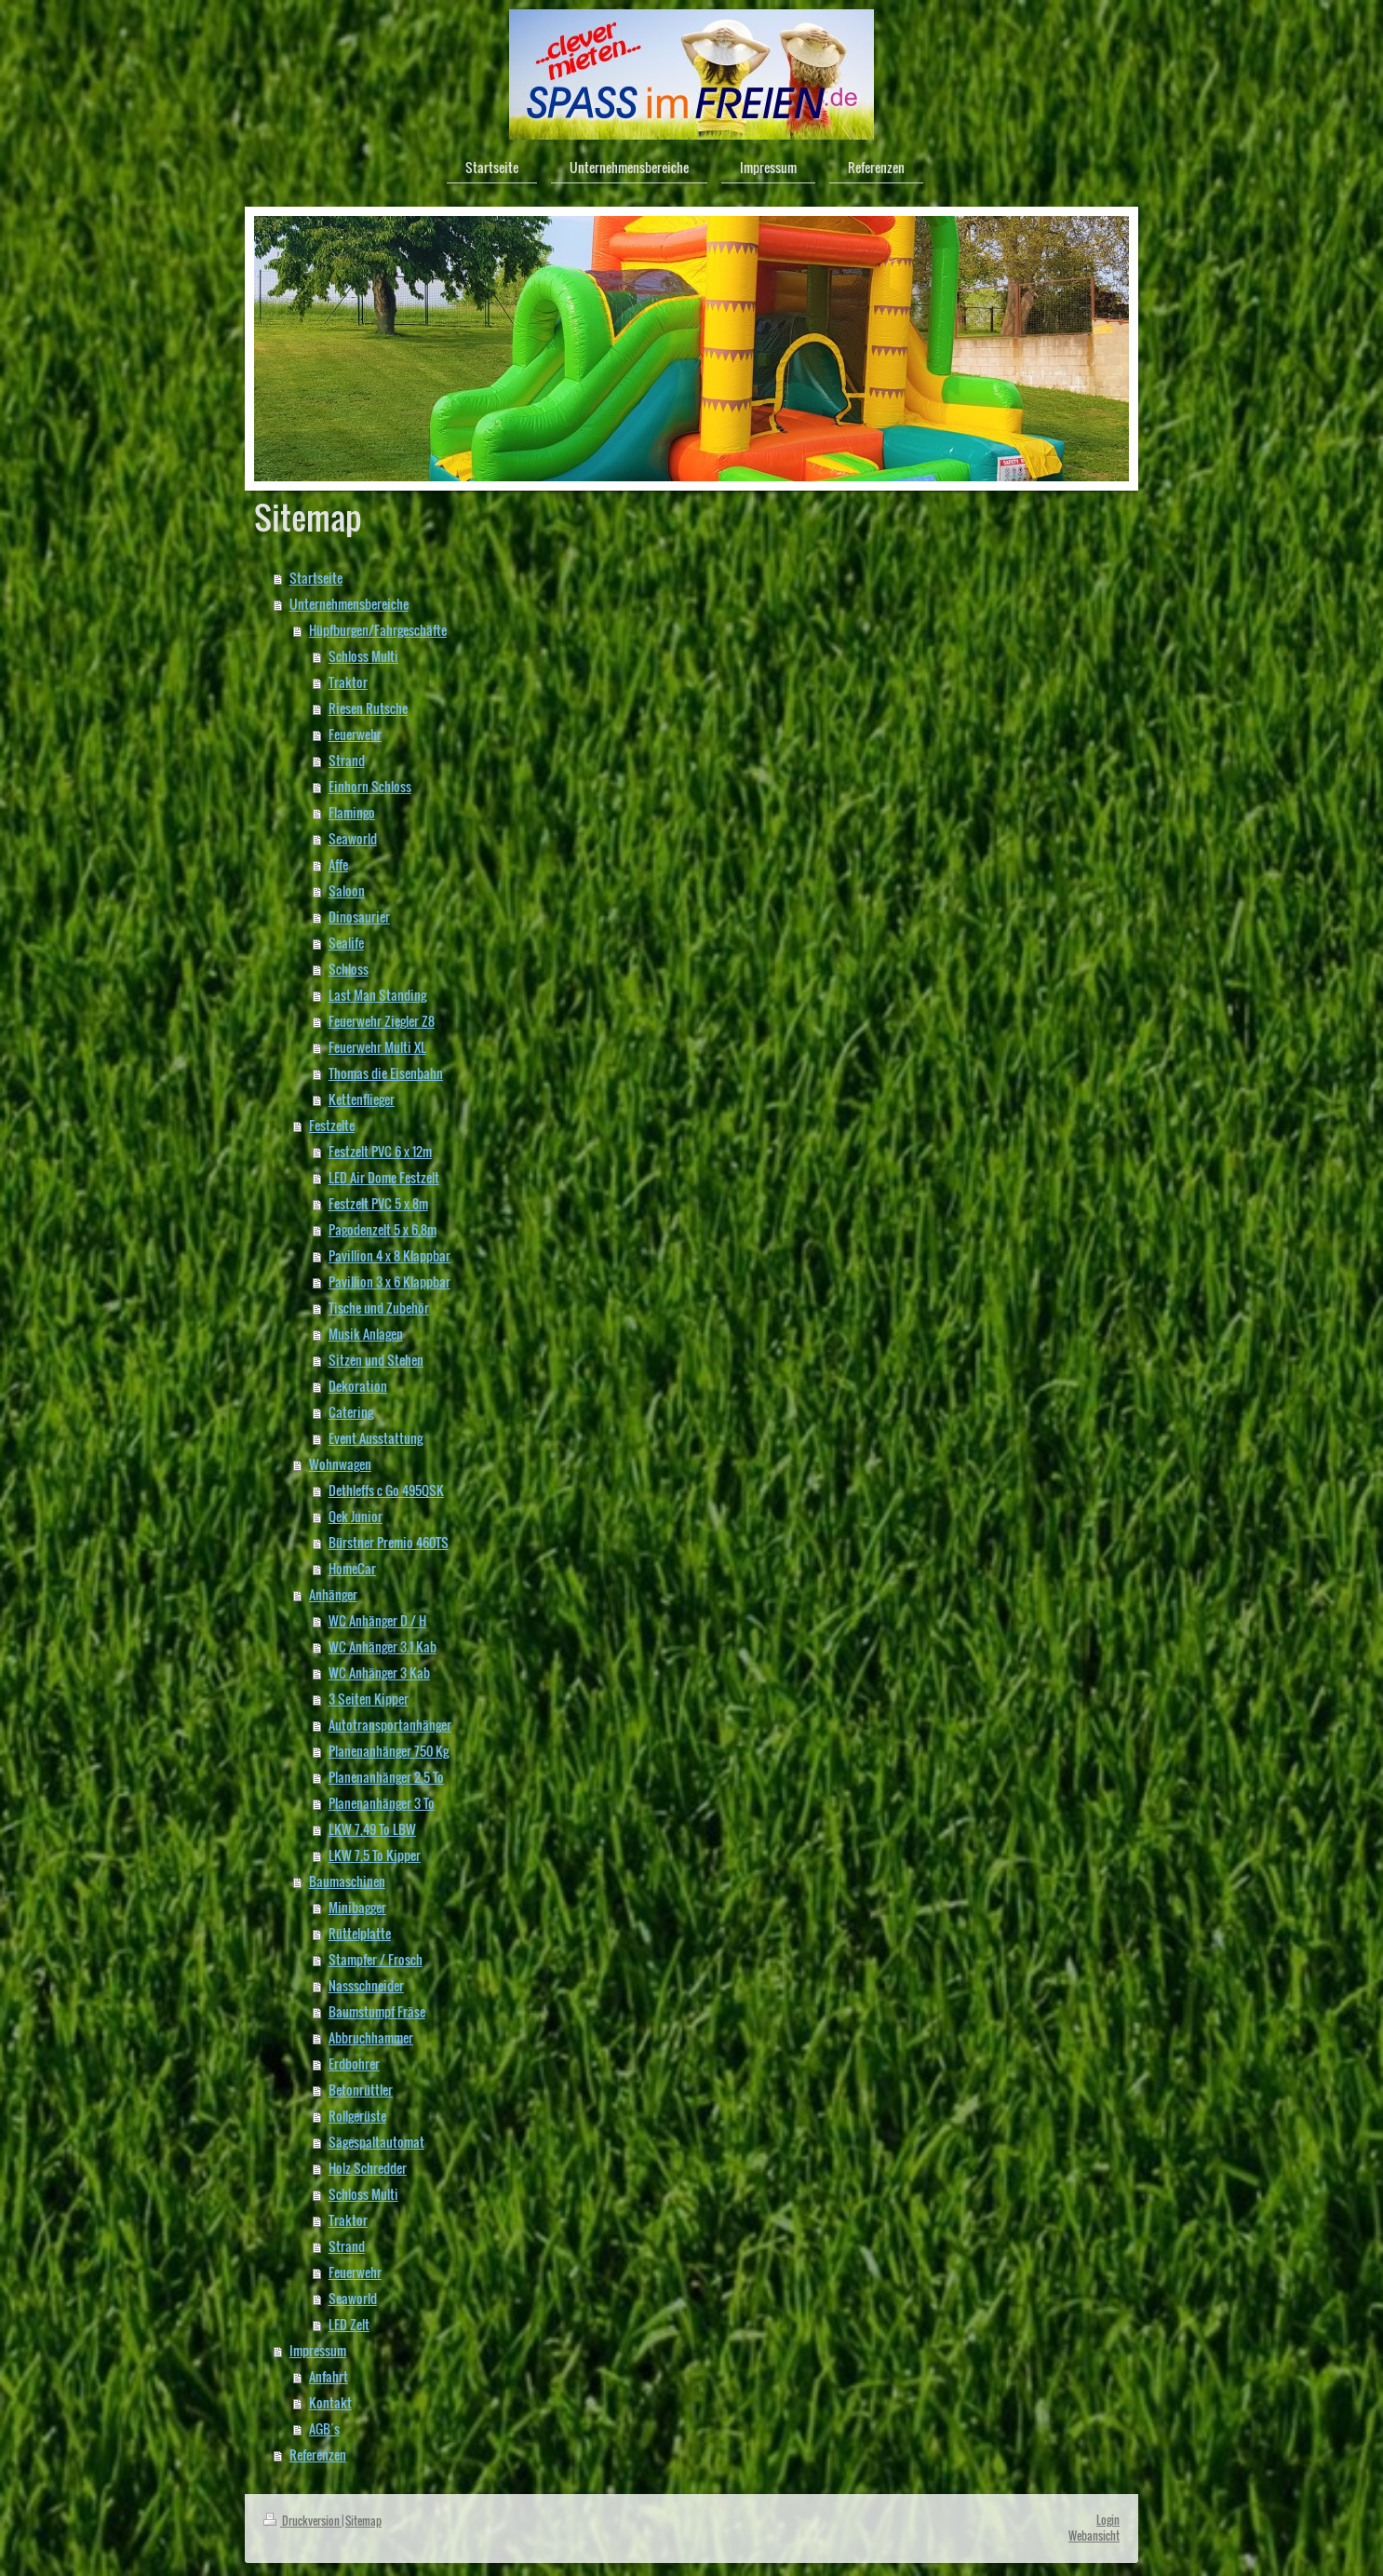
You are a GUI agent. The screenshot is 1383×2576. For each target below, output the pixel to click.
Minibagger (357, 1907)
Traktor (348, 682)
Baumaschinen (347, 1881)
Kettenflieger (362, 1099)
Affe (338, 864)
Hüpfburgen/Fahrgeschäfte (378, 630)
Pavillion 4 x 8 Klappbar (389, 1255)
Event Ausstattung (376, 1438)
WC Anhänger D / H (377, 1620)
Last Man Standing (377, 995)
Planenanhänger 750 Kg (389, 1750)
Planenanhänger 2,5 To (386, 1777)
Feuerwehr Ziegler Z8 (382, 1021)
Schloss (349, 968)
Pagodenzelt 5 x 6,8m (382, 1229)
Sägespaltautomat (376, 2141)
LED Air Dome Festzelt (384, 1177)
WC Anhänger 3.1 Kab (382, 1646)
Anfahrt (328, 2376)
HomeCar (352, 1568)
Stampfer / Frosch (376, 1959)
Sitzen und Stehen (376, 1359)
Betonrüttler (361, 2089)
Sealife (346, 942)
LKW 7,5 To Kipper (375, 1855)
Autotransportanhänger (390, 1724)
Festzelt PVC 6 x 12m (380, 1151)
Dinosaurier (359, 916)
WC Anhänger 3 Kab (379, 1672)
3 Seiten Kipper (369, 1698)
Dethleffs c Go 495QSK (386, 1490)
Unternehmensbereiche (349, 604)
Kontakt (330, 2402)
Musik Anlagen (366, 1333)
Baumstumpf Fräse (377, 2011)
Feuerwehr (355, 734)
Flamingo (352, 812)
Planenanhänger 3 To (382, 1803)
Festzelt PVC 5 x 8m (378, 1203)
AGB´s (324, 2428)
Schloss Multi (363, 656)
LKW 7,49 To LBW (372, 1829)
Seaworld (353, 838)
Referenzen (317, 2454)
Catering (351, 1412)
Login (1108, 2520)
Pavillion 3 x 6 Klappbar (389, 1281)
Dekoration (358, 1386)
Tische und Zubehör (379, 1307)
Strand (347, 760)
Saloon (347, 890)
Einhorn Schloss (370, 786)
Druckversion (302, 2521)
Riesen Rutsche (368, 708)
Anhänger (333, 1594)
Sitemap (363, 2521)
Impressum (317, 2350)
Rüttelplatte (360, 1933)
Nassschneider (366, 1985)
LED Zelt (349, 2324)
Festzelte (332, 1125)
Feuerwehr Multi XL (377, 1047)
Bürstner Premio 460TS (389, 1542)
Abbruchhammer (371, 2037)
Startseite (315, 577)
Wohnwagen (340, 1464)
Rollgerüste (357, 2115)
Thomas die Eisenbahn (386, 1073)
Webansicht (1094, 2535)
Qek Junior (356, 1516)
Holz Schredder (368, 2168)
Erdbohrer (354, 2063)
